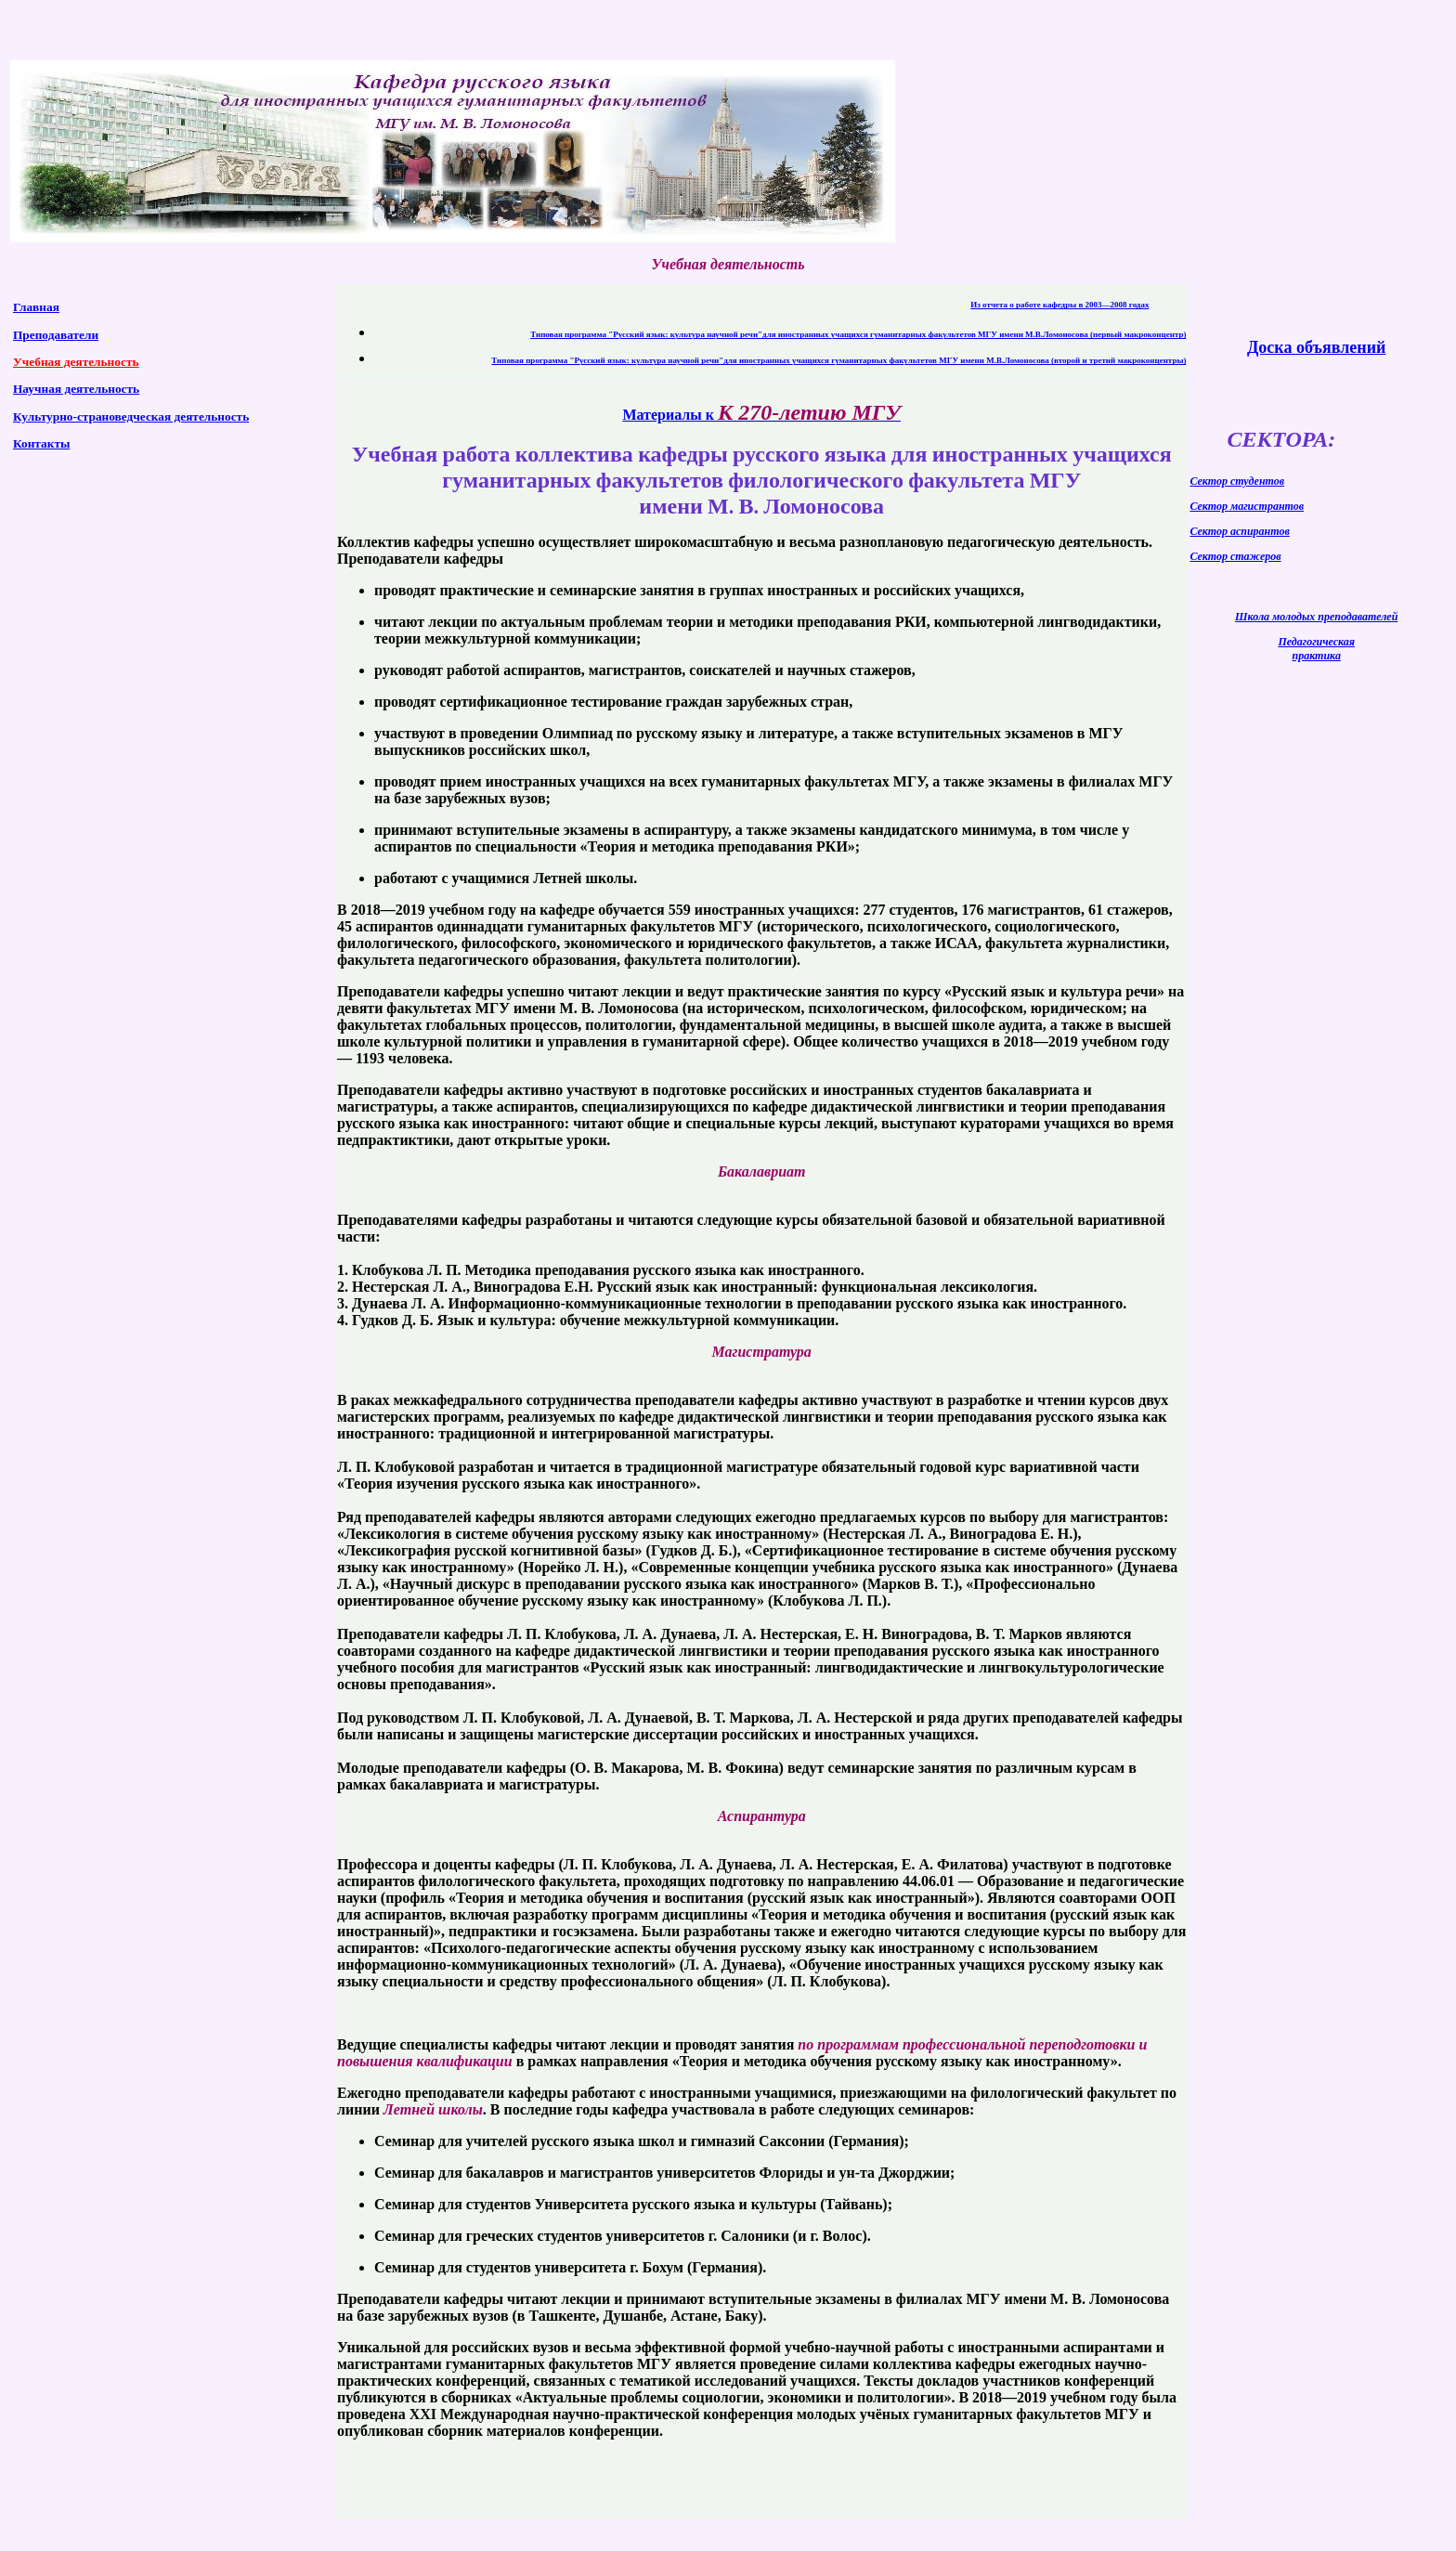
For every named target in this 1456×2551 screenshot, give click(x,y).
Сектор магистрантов (1247, 506)
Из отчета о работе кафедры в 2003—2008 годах (1059, 304)
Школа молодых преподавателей (1316, 616)
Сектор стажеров (1235, 556)
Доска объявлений (1316, 347)
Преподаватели (55, 335)
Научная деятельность (76, 389)
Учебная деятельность (75, 362)
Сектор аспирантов (1239, 531)
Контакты (41, 443)
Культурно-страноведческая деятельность (131, 416)
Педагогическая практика (1316, 648)
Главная (36, 307)
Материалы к (761, 415)
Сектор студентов (1237, 481)
